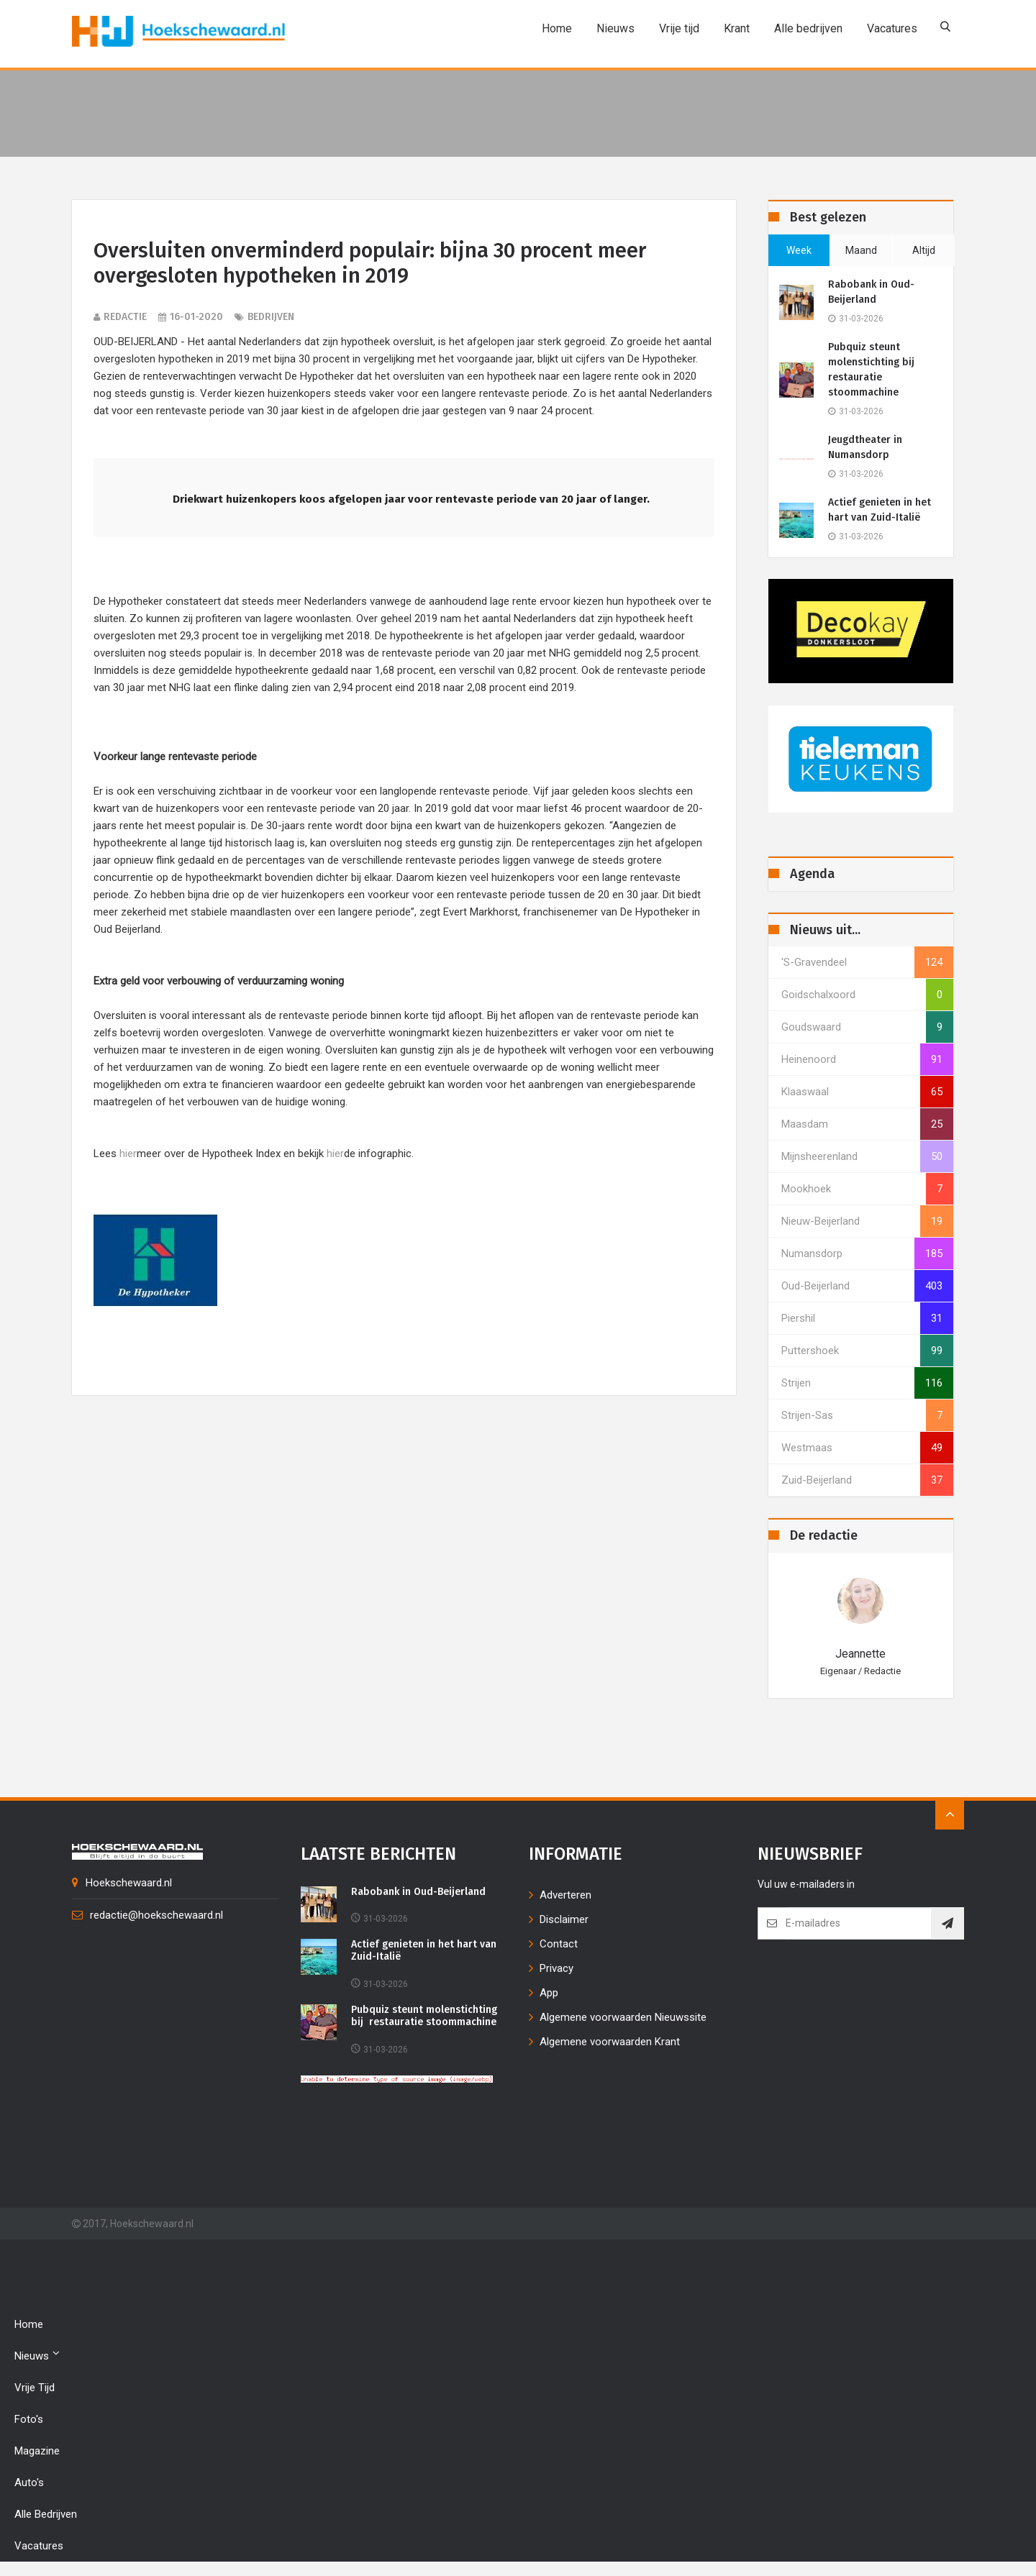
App (549, 1992)
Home (554, 28)
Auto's (29, 2482)
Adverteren (565, 1894)
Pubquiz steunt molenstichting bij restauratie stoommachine (872, 369)
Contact (559, 1943)
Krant (734, 28)
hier (128, 1154)
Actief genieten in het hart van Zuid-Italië (879, 510)
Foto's (28, 2419)
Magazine (37, 2450)
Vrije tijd (676, 28)
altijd (923, 250)
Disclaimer (564, 1919)
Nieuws (613, 28)
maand (861, 250)
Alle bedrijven (805, 28)
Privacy (556, 1968)
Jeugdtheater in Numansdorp (865, 447)
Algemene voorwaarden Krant (610, 2041)
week (799, 250)
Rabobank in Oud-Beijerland (871, 292)
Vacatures (889, 28)
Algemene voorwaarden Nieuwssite (623, 2017)
